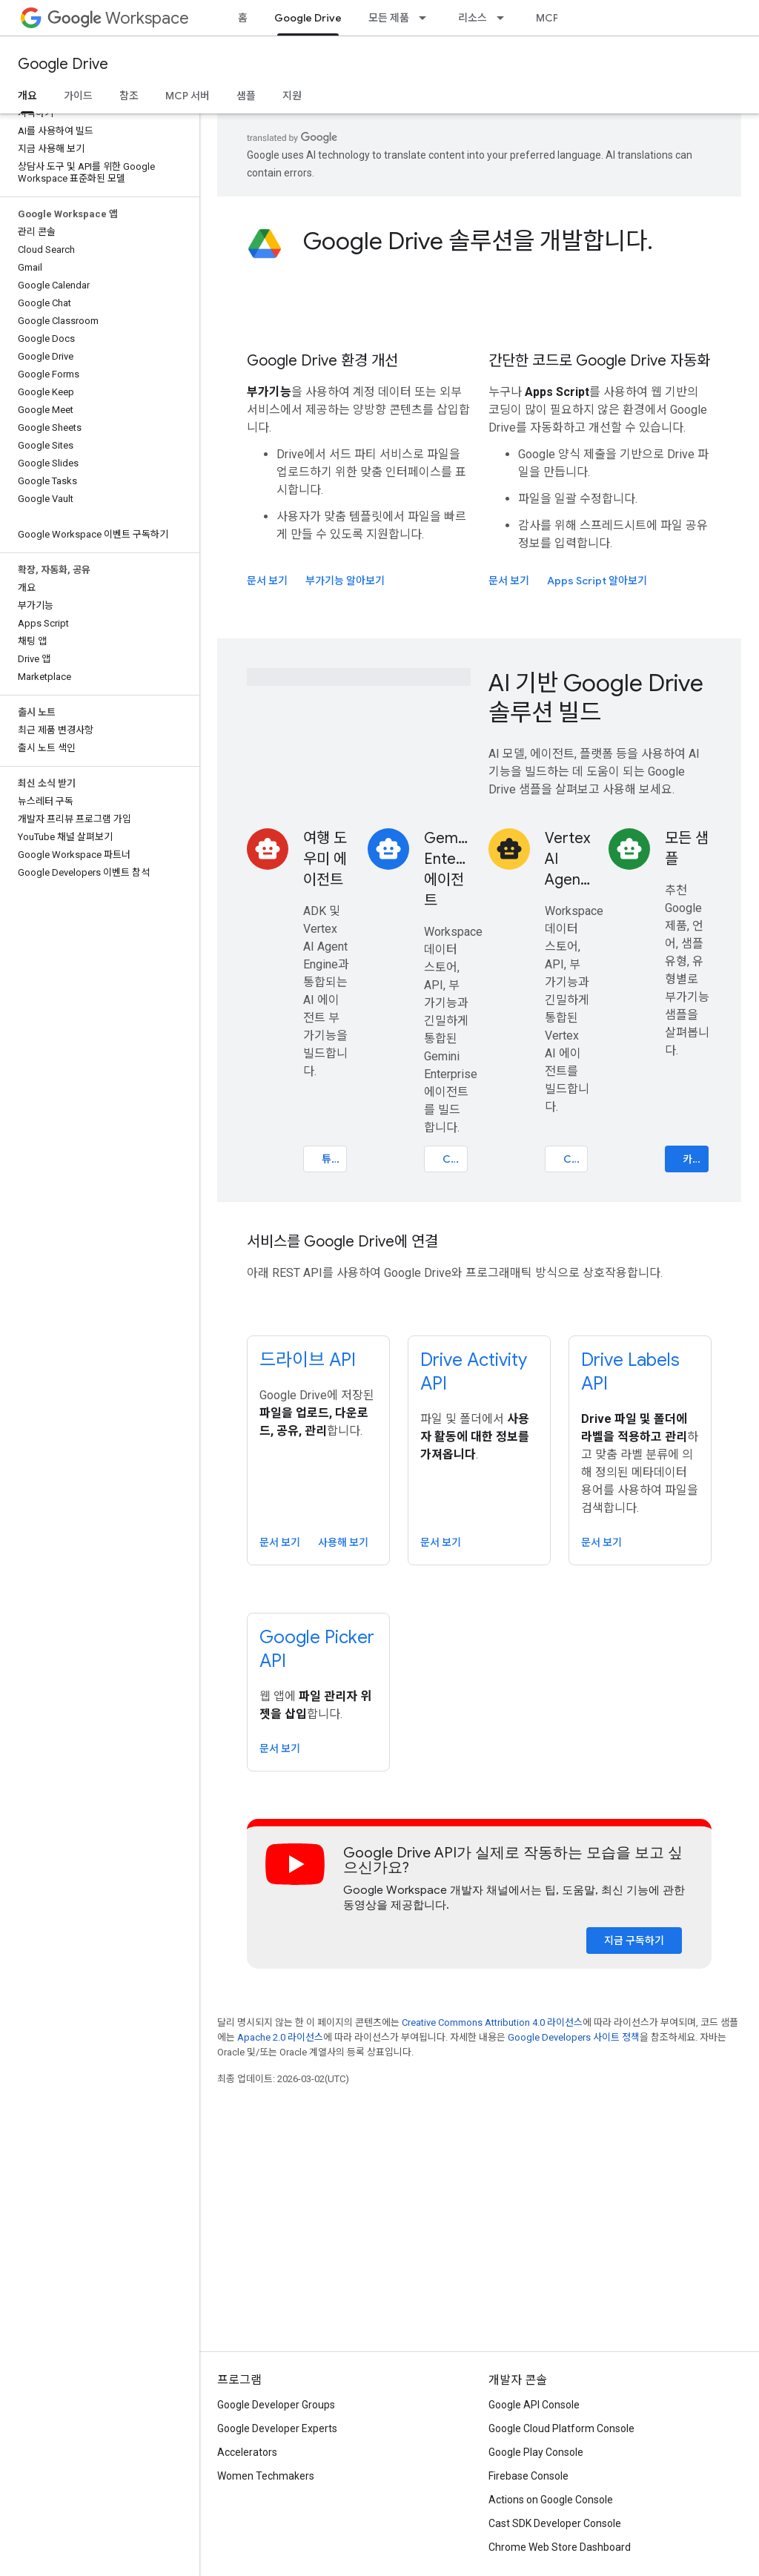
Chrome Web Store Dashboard (559, 2547)
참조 (129, 95)
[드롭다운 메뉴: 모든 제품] (427, 18)
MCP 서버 (558, 17)
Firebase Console (528, 2476)
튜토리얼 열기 (334, 1159)
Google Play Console (535, 2452)
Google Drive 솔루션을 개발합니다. (478, 241)
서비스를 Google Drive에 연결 (342, 1241)
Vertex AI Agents (568, 859)
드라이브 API (307, 1360)
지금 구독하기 (634, 1940)
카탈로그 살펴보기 (696, 1159)
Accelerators (247, 2452)
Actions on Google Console (550, 2500)
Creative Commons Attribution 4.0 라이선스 (492, 2022)
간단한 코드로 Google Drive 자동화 (599, 360)
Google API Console (534, 2405)
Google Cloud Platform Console (561, 2428)
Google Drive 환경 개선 (322, 360)
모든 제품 (388, 17)
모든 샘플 (687, 848)
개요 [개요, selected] (27, 95)
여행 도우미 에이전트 (325, 859)
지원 (292, 95)
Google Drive (63, 64)
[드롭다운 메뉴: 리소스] (505, 18)
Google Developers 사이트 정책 (574, 2037)
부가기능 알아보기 (345, 580)
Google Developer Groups (276, 2405)
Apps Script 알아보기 (597, 580)
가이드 (78, 95)
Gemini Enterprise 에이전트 (447, 869)
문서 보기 (267, 580)
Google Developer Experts (277, 2428)
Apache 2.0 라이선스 (280, 2037)
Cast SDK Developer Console (554, 2523)
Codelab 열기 (455, 1159)
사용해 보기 (343, 1542)
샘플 (246, 95)
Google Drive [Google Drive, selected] (308, 17)
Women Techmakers (265, 2476)
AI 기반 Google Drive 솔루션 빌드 (595, 697)
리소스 (472, 17)
